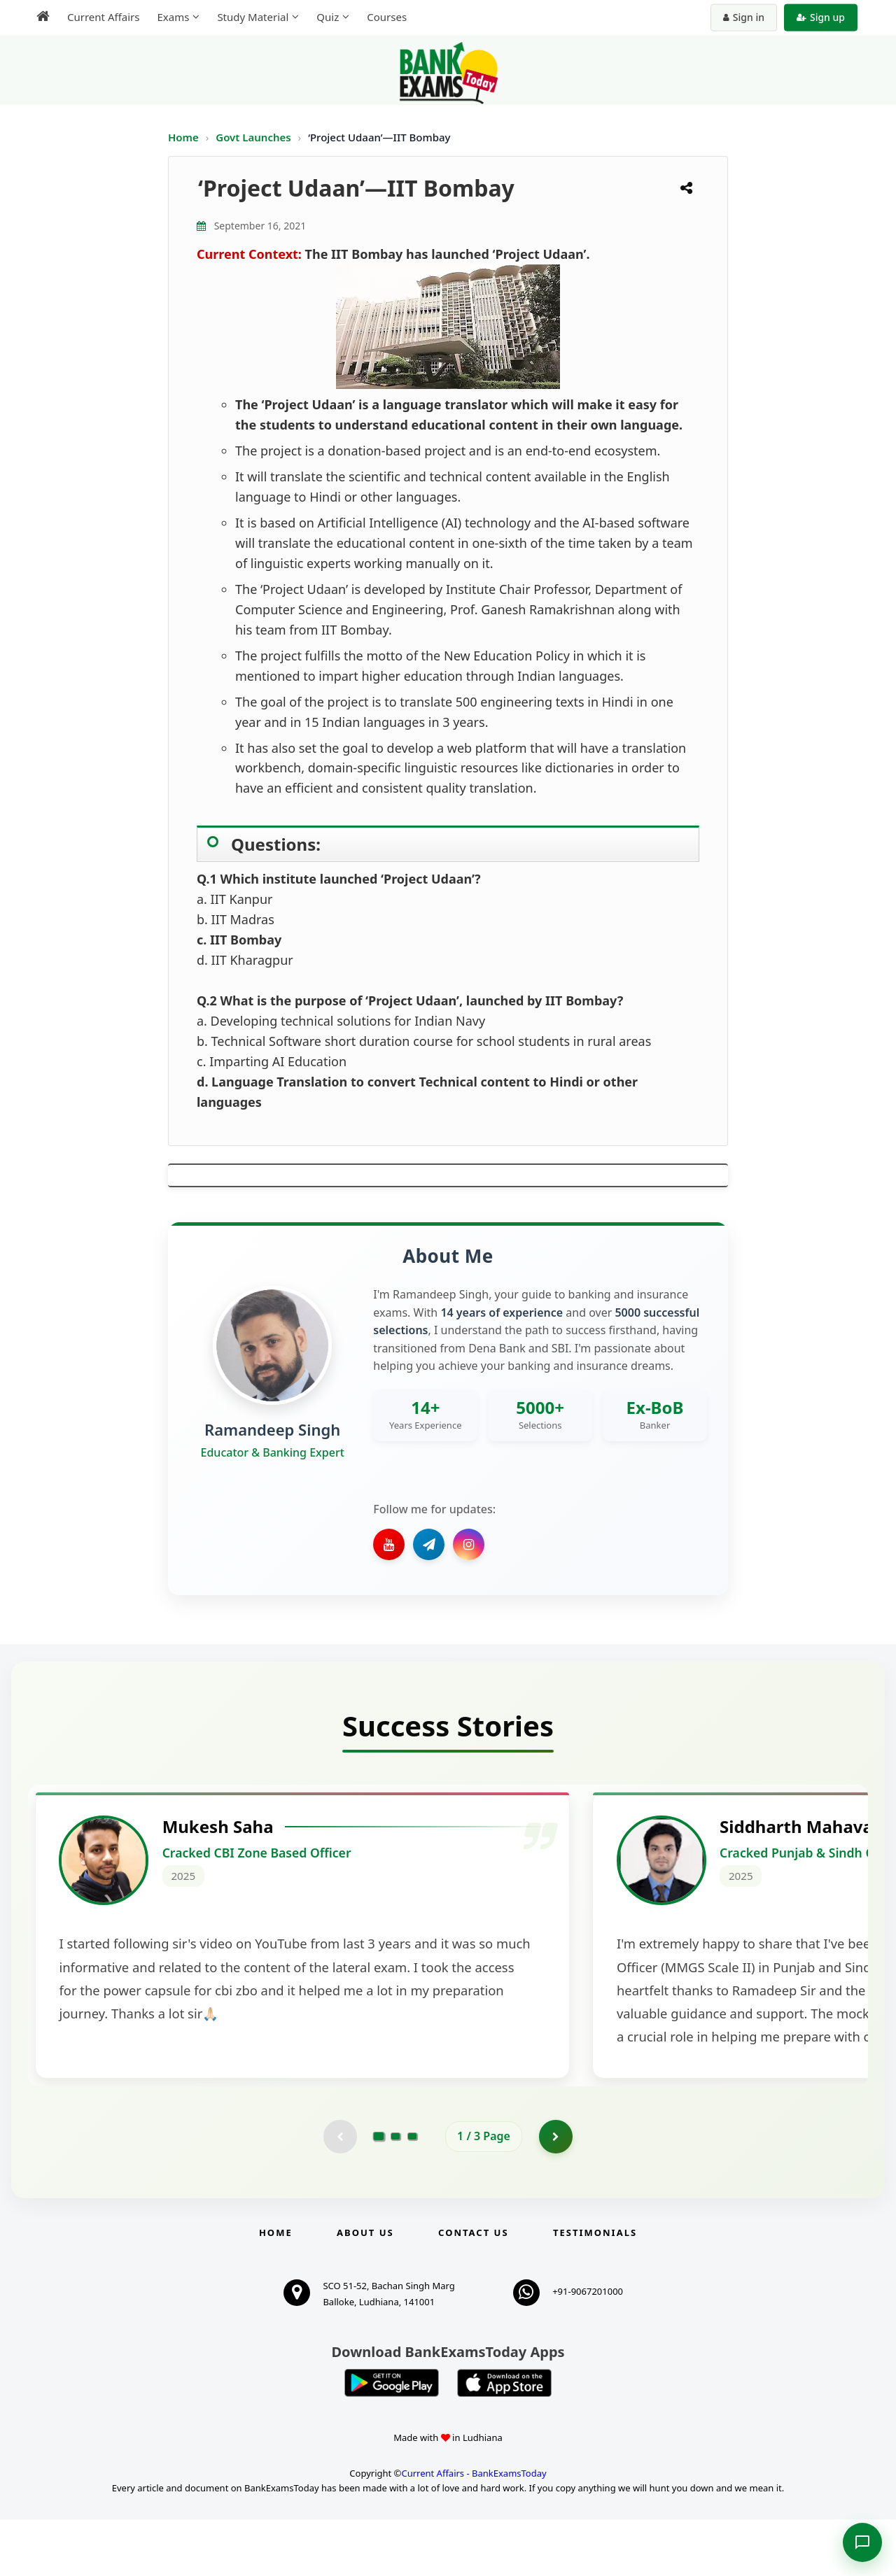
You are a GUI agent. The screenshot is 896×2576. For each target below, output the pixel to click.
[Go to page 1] (379, 2193)
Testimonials (595, 2289)
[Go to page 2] (395, 2192)
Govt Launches (254, 137)
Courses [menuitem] (387, 17)
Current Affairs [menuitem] (103, 17)
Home (183, 137)
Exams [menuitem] (173, 17)
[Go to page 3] (412, 2192)
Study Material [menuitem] (252, 17)
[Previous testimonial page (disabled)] (339, 2192)
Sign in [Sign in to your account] (743, 17)
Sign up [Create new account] (821, 17)
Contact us (473, 2289)
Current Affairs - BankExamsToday (473, 2530)
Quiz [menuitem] (327, 17)
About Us (365, 2289)
